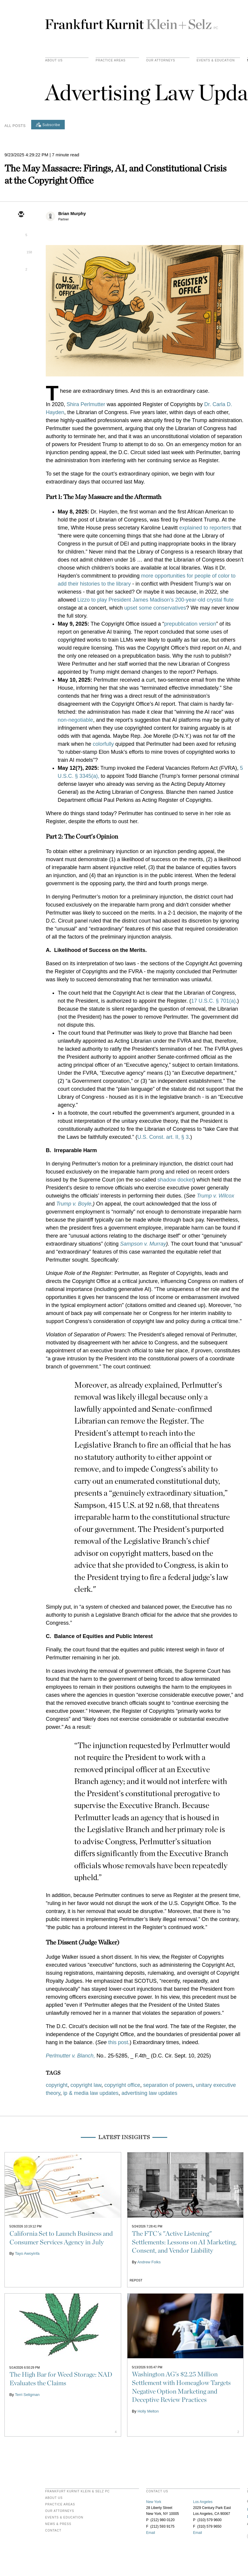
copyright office (122, 2085)
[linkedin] (21, 249)
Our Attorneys (160, 60)
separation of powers (168, 2085)
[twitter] (21, 232)
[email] (21, 215)
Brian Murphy (72, 213)
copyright (56, 2085)
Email (150, 2533)
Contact (53, 2530)
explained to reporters (205, 528)
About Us (54, 60)
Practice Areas (60, 2504)
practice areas (111, 60)
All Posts (15, 126)
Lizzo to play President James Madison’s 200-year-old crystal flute (155, 600)
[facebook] (21, 266)
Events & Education (216, 60)
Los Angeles (202, 2502)
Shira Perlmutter (86, 404)
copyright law (85, 2085)
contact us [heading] (157, 2491)
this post (118, 2042)
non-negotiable (75, 720)
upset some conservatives (155, 608)
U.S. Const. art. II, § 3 (163, 1137)
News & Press (58, 2524)
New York (153, 2502)
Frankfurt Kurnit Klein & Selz (131, 21)
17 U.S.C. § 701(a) (213, 1001)
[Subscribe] (48, 124)
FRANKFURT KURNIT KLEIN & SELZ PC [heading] (77, 2491)
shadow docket (175, 1180)
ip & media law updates (91, 2093)
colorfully (104, 744)
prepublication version (190, 624)
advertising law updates (149, 2093)
